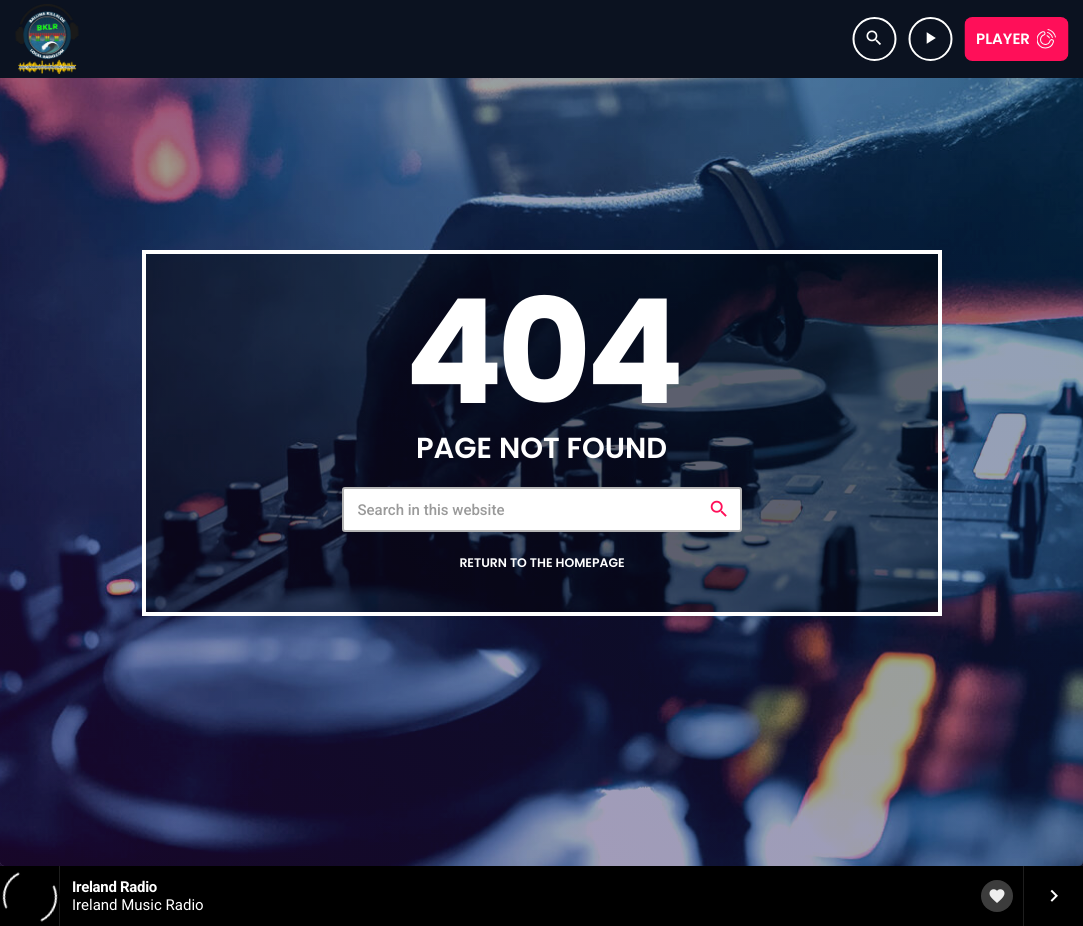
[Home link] (47, 39)
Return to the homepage (541, 563)
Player (1003, 39)
